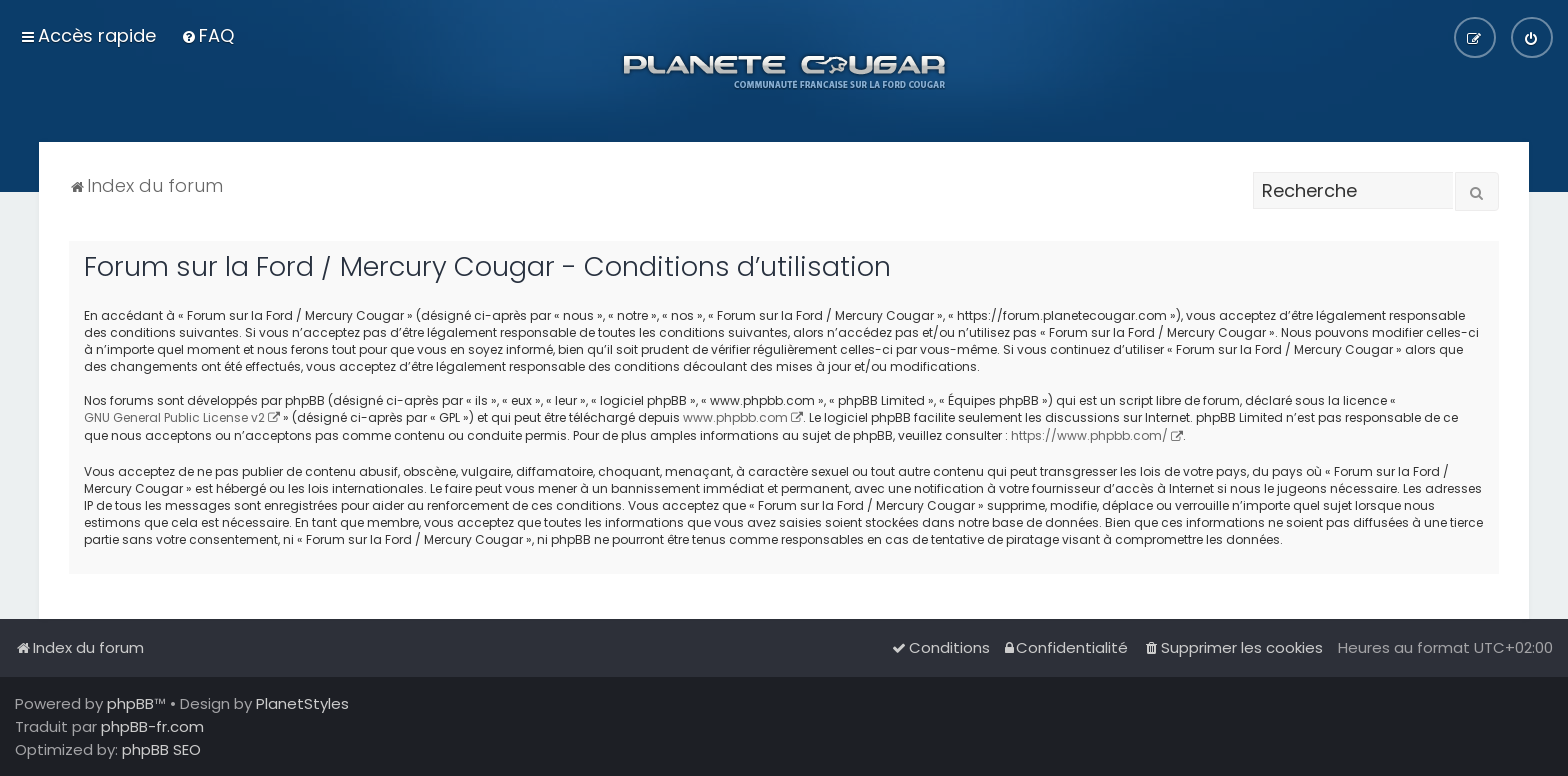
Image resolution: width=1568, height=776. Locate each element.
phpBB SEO (161, 749)
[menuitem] (207, 35)
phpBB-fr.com (152, 726)
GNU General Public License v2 (174, 417)
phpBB (130, 703)
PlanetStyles (302, 703)
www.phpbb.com (735, 417)
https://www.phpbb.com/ (1089, 435)
